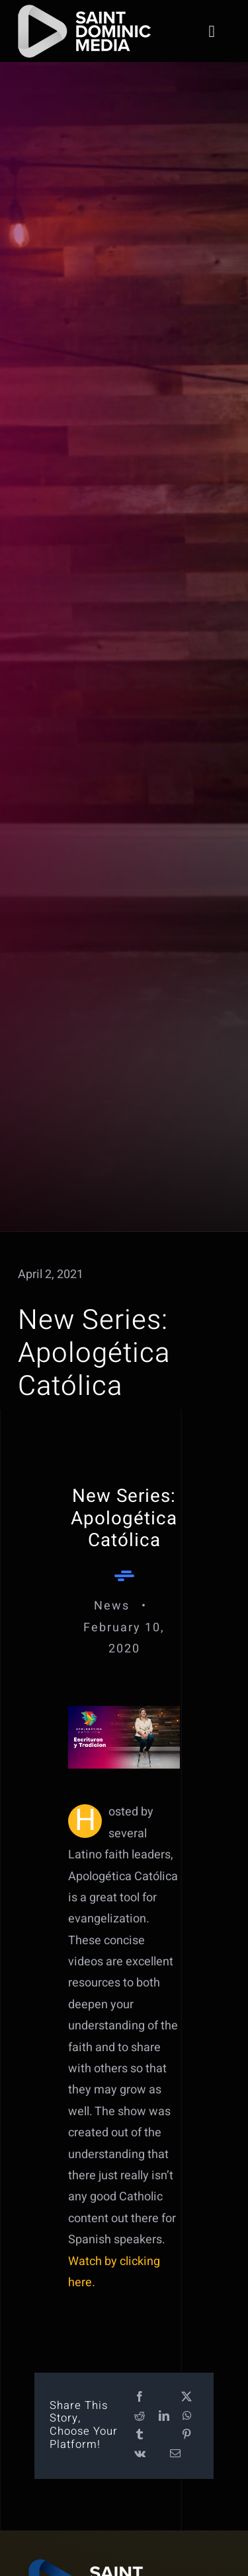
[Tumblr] (139, 2435)
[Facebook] (139, 2397)
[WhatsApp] (187, 2416)
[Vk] (140, 2454)
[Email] (175, 2454)
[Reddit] (139, 2416)
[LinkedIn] (164, 2416)
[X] (186, 2397)
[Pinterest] (186, 2435)
